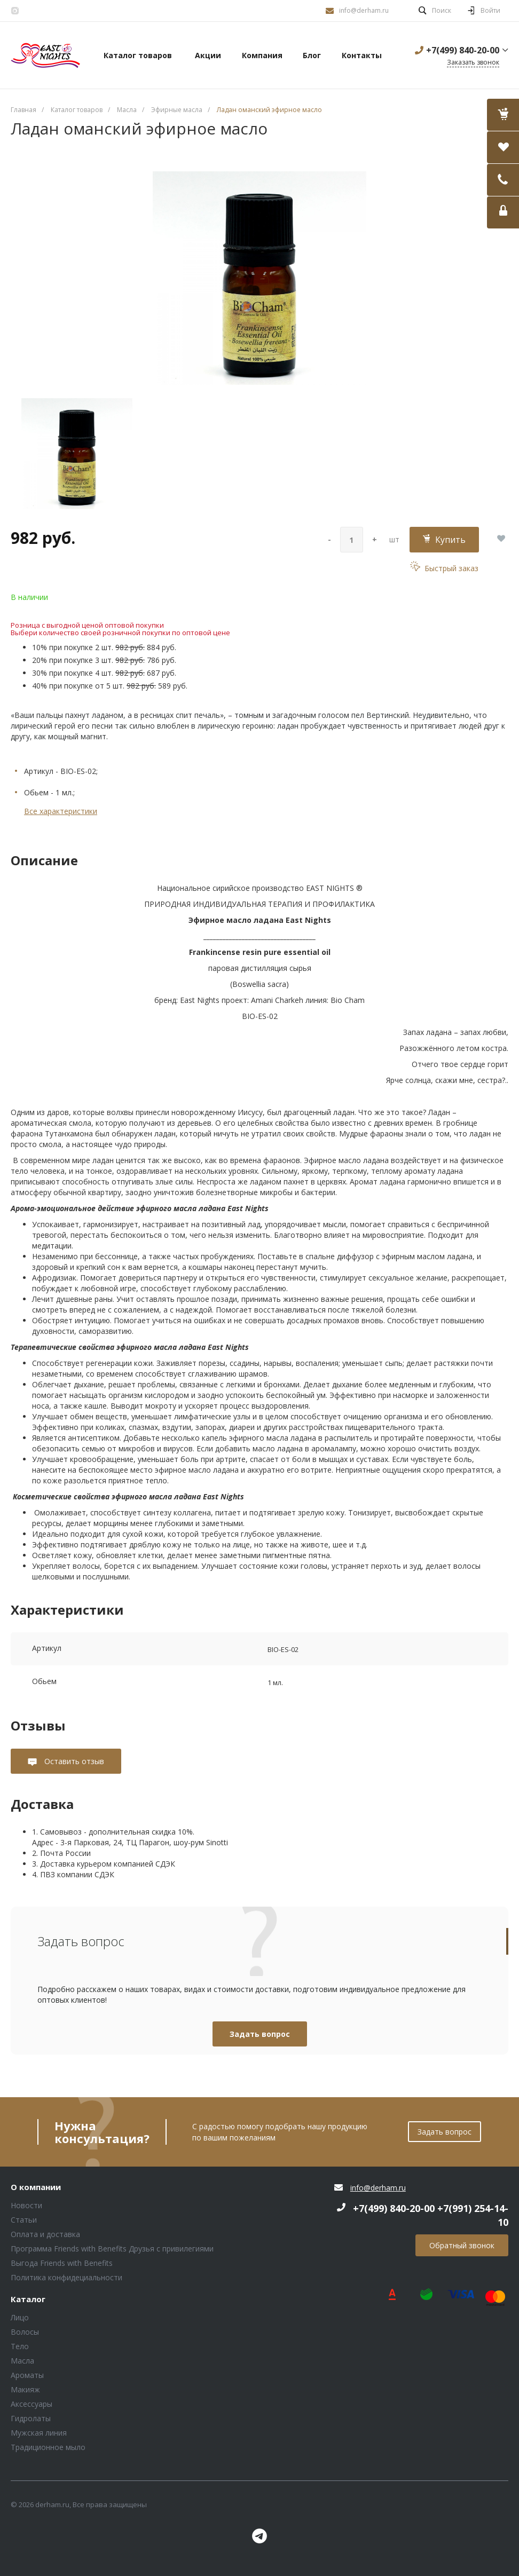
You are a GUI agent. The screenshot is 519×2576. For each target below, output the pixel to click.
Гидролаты (31, 2418)
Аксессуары (31, 2404)
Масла (22, 2361)
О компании (36, 2187)
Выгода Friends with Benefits (62, 2263)
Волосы (25, 2332)
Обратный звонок (461, 2245)
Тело (20, 2346)
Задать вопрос (260, 2034)
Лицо (20, 2317)
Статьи (24, 2220)
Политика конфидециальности (66, 2277)
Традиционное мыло (48, 2447)
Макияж (25, 2389)
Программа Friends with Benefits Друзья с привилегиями (112, 2248)
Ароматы (27, 2375)
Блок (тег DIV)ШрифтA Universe (45, 55)
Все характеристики (60, 811)
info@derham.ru (364, 10)
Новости (26, 2205)
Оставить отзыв (73, 1761)
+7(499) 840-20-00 (462, 50)
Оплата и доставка (45, 2234)
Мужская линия (39, 2433)
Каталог (28, 2299)
